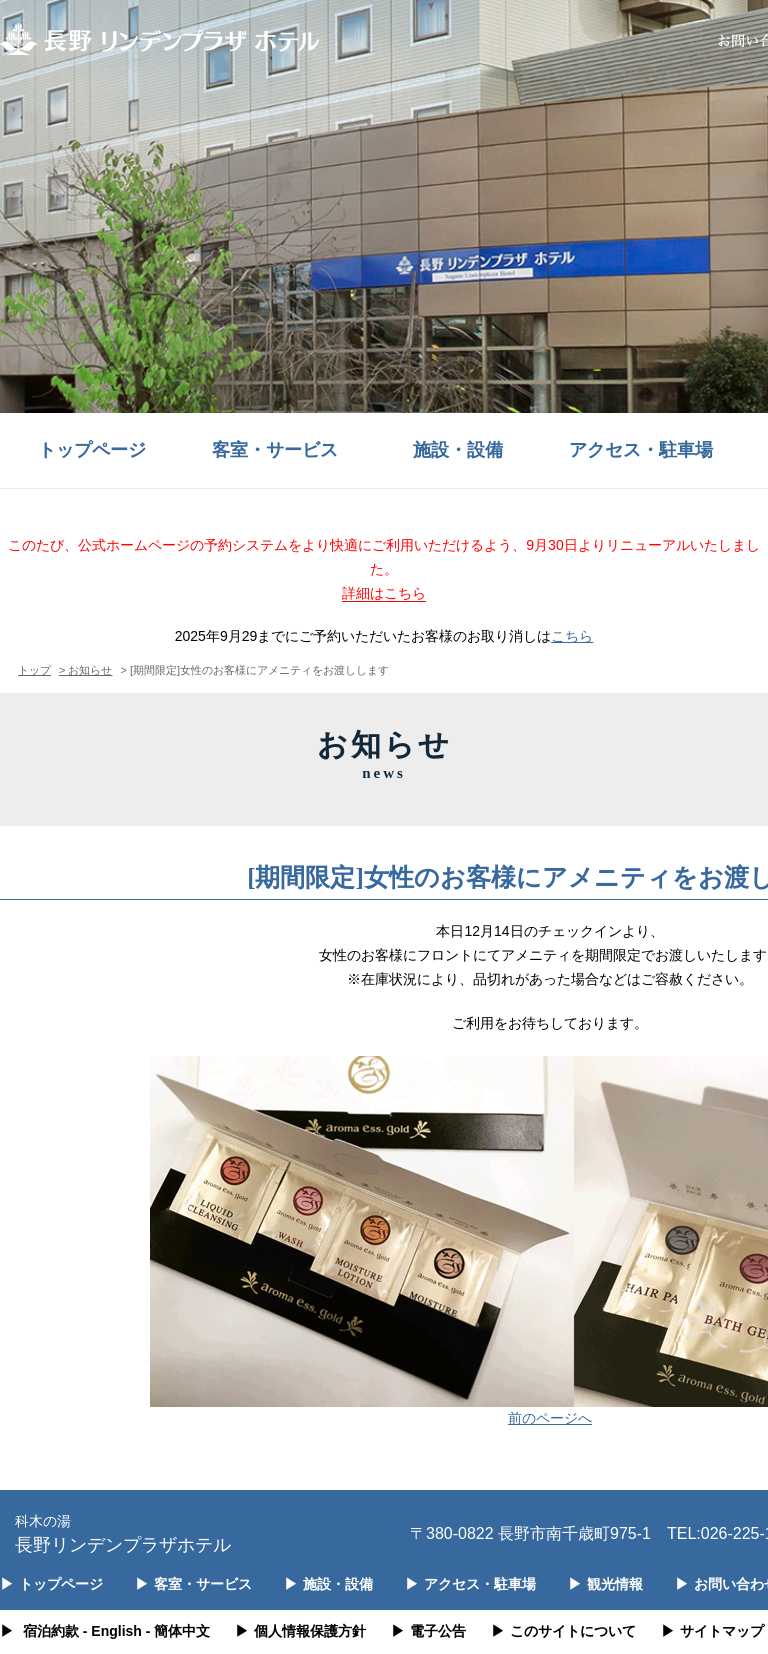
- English (112, 1631)
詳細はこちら (384, 593)
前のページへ (550, 1418)
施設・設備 (458, 450)
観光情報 (605, 1584)
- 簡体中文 (178, 1631)
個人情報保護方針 (300, 1631)
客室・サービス (275, 450)
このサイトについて (563, 1631)
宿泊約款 (51, 1631)
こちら (572, 636)
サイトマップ (712, 1631)
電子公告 (428, 1631)
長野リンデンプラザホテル (123, 1532)
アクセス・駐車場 (641, 450)
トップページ (92, 450)
